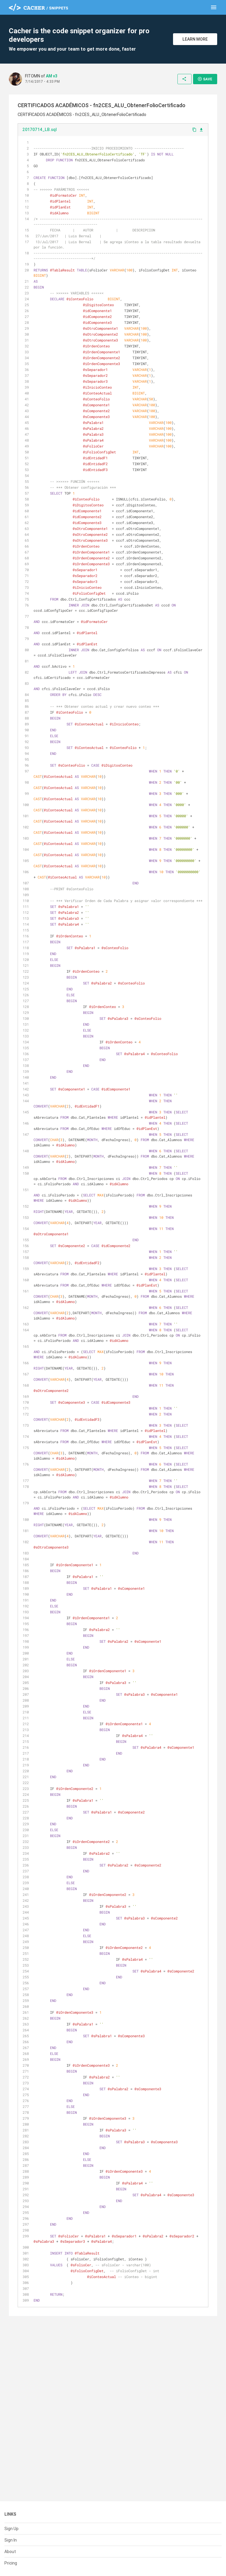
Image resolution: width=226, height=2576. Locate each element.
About (10, 2551)
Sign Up (11, 2528)
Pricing (10, 2563)
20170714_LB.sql (39, 129)
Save (204, 79)
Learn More (195, 39)
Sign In (10, 2540)
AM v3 (51, 76)
